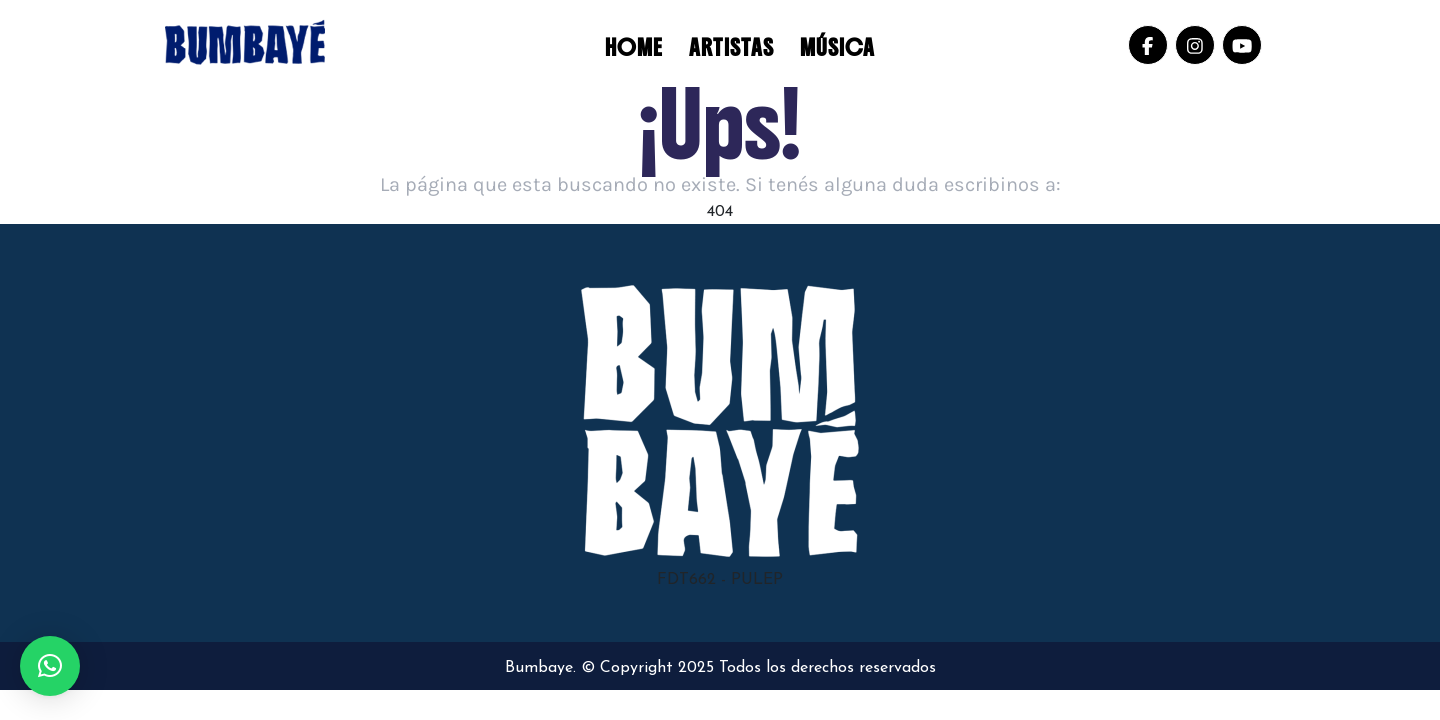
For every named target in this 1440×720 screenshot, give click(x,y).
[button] (50, 666)
